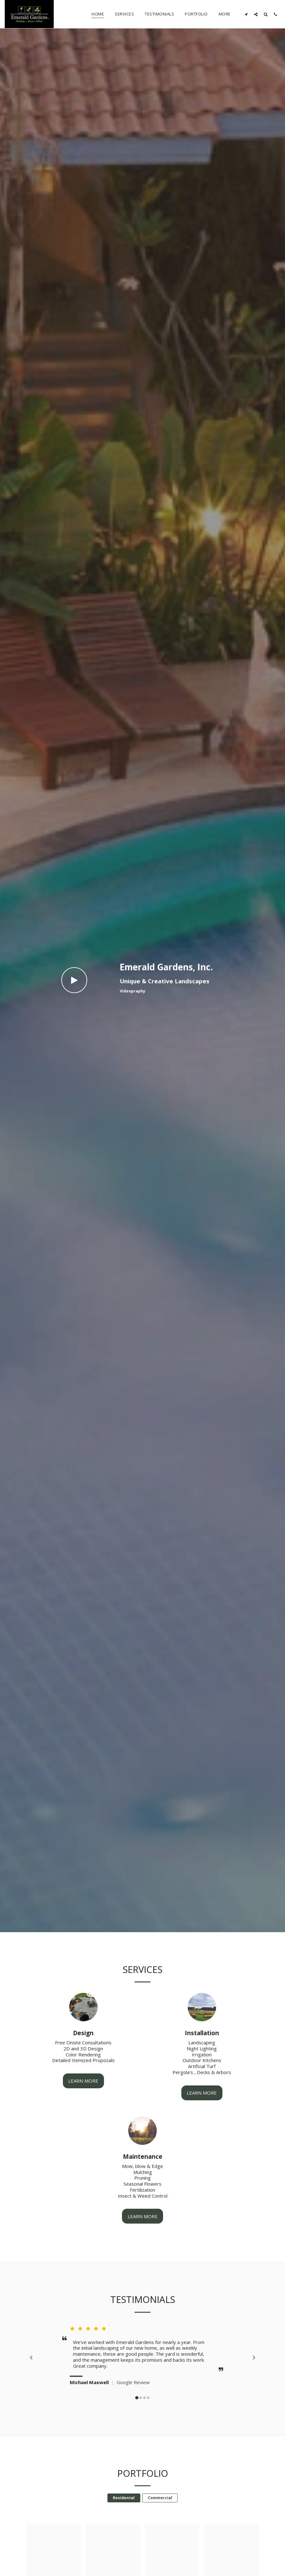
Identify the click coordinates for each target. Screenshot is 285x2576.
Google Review (133, 2401)
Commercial (160, 2516)
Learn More (83, 2100)
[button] (246, 14)
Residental (124, 2516)
